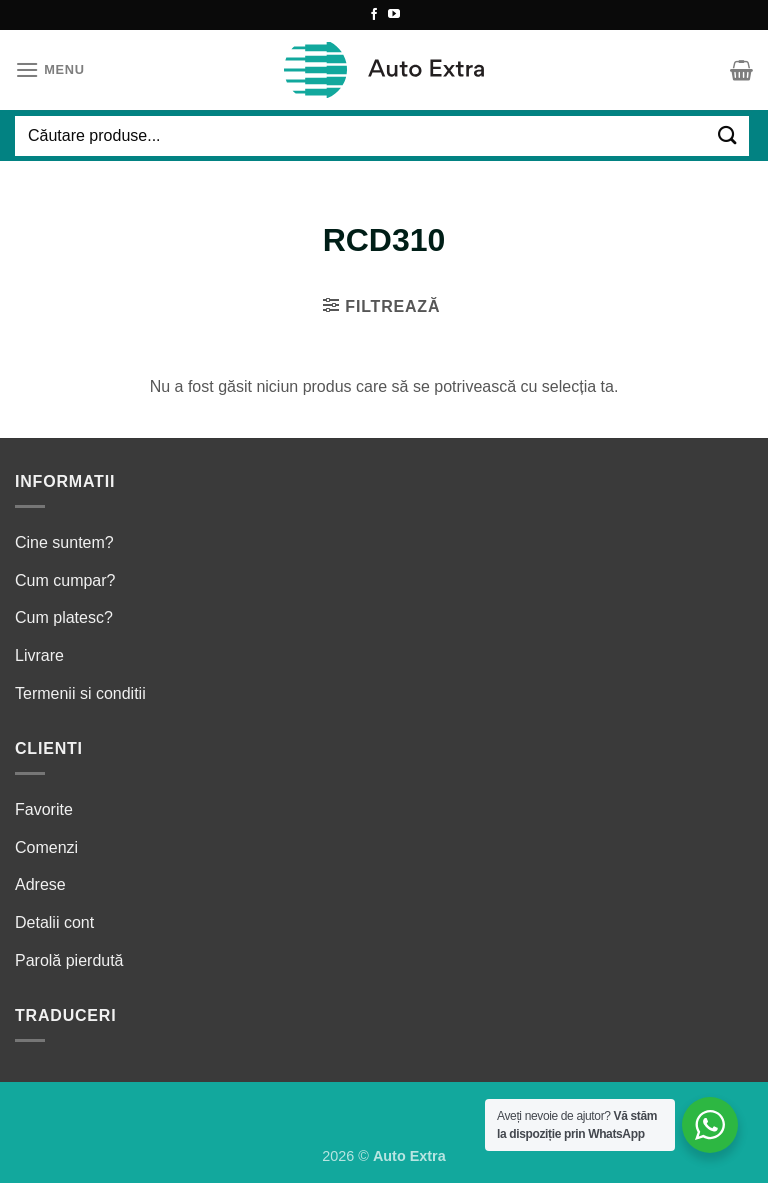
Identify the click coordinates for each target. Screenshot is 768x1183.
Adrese (40, 884)
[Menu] (50, 69)
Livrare (39, 655)
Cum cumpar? (65, 580)
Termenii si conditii (80, 693)
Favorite (44, 809)
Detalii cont (54, 922)
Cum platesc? (64, 617)
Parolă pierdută (69, 960)
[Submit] (728, 135)
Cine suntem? (64, 542)
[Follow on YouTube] (394, 15)
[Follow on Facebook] (374, 15)
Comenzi (46, 847)
